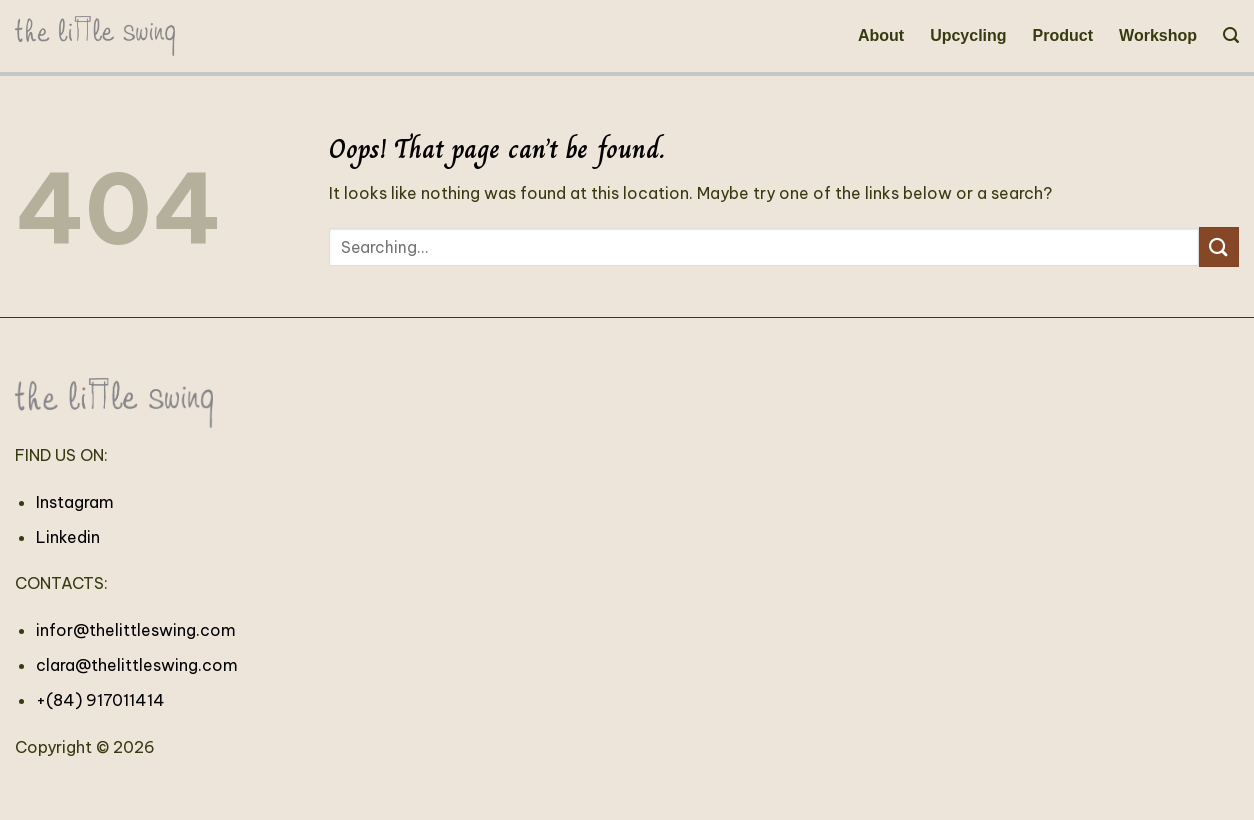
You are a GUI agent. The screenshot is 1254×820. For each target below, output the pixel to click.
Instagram (75, 502)
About (881, 35)
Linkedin (68, 537)
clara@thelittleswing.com (137, 665)
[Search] (1231, 35)
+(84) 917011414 (100, 700)
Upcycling (968, 35)
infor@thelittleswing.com (136, 630)
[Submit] (1219, 246)
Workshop (1158, 35)
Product (1063, 35)
